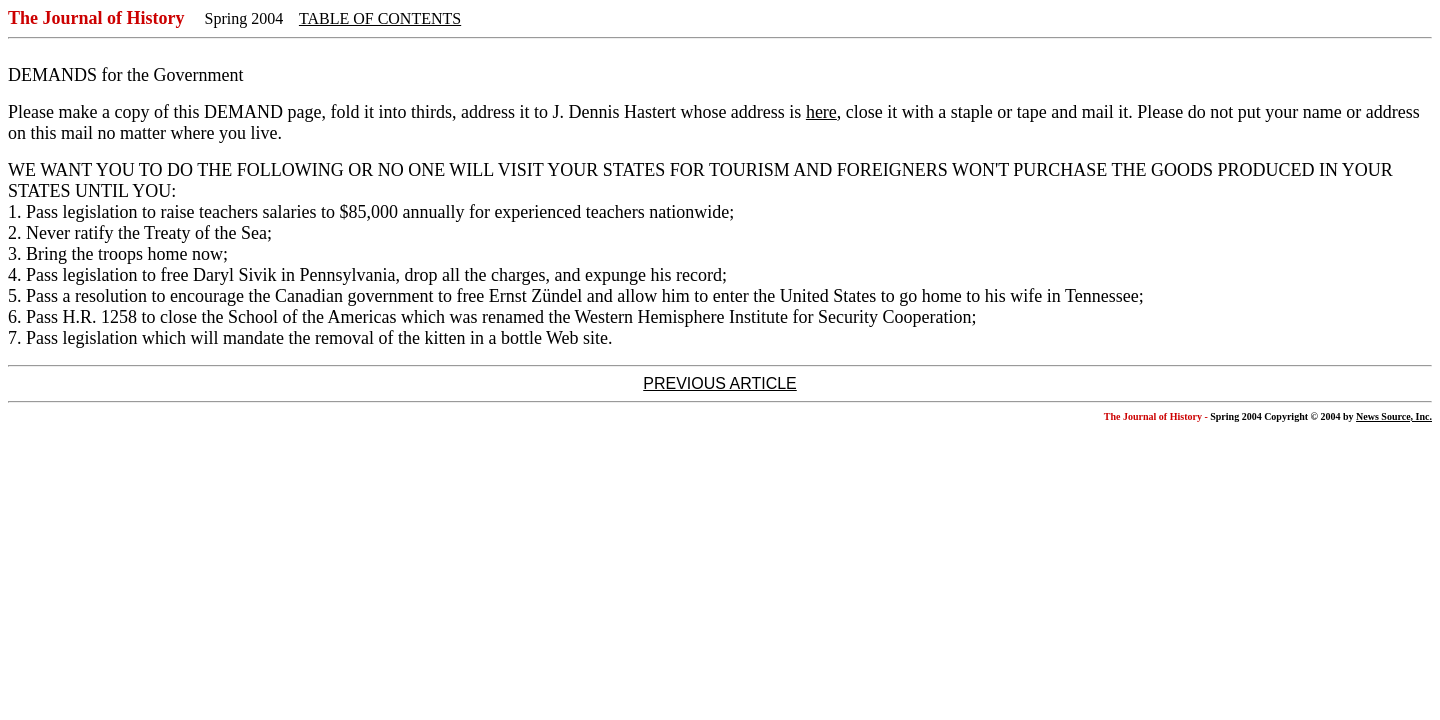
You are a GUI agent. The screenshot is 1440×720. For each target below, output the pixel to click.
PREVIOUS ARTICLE (720, 383)
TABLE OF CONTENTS (380, 18)
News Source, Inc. (1394, 416)
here (821, 112)
